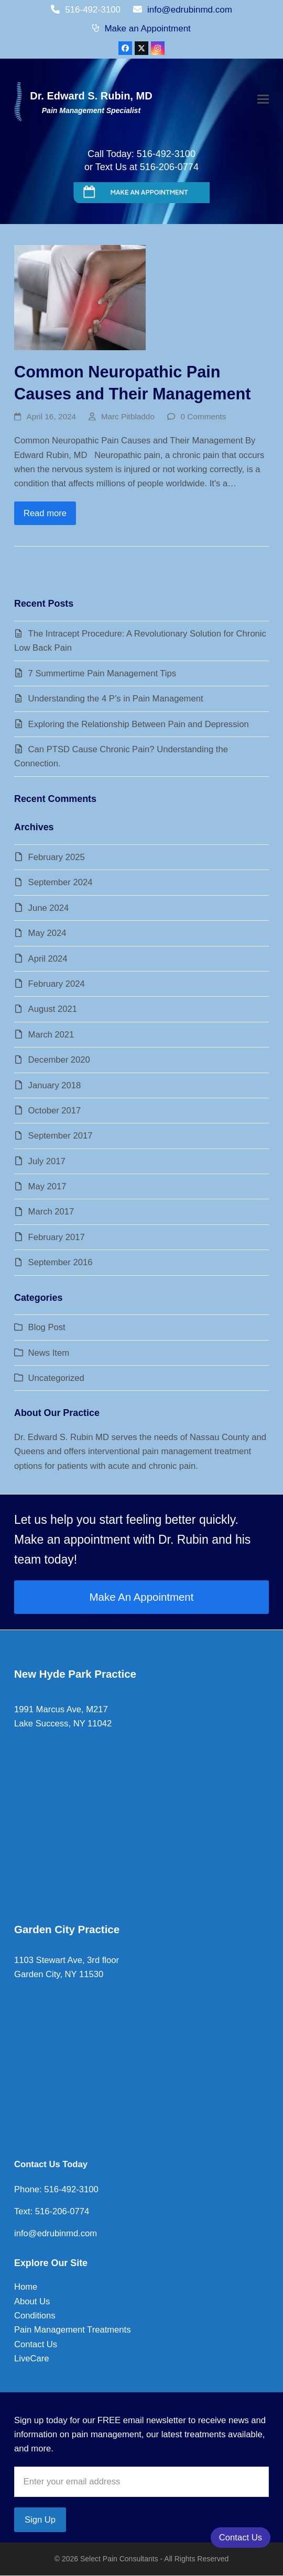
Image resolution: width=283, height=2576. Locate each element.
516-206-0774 (60, 2211)
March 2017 (51, 1212)
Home (25, 2287)
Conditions (34, 2316)
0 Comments (203, 416)
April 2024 (48, 959)
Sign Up (40, 2520)
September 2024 (60, 882)
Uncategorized (56, 1378)
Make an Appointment (147, 29)
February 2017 (56, 1237)
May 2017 (47, 1186)
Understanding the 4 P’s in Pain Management (115, 699)
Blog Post (47, 1327)
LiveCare (31, 2358)
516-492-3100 (70, 2189)
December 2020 (59, 1060)
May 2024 (47, 933)
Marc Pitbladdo (128, 416)
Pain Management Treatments (72, 2330)
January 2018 (54, 1085)
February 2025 (56, 857)
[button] (263, 100)
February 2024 (56, 984)
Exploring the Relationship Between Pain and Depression (138, 724)
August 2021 (52, 1009)
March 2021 (51, 1035)
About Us (32, 2301)
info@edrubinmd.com (189, 10)
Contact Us (35, 2344)
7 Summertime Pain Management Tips (102, 673)
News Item (48, 1353)
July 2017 (47, 1161)
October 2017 (54, 1111)
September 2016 (60, 1262)
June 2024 (48, 908)
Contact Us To (43, 2164)
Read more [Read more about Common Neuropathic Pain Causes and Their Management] (45, 513)
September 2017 (60, 1136)
